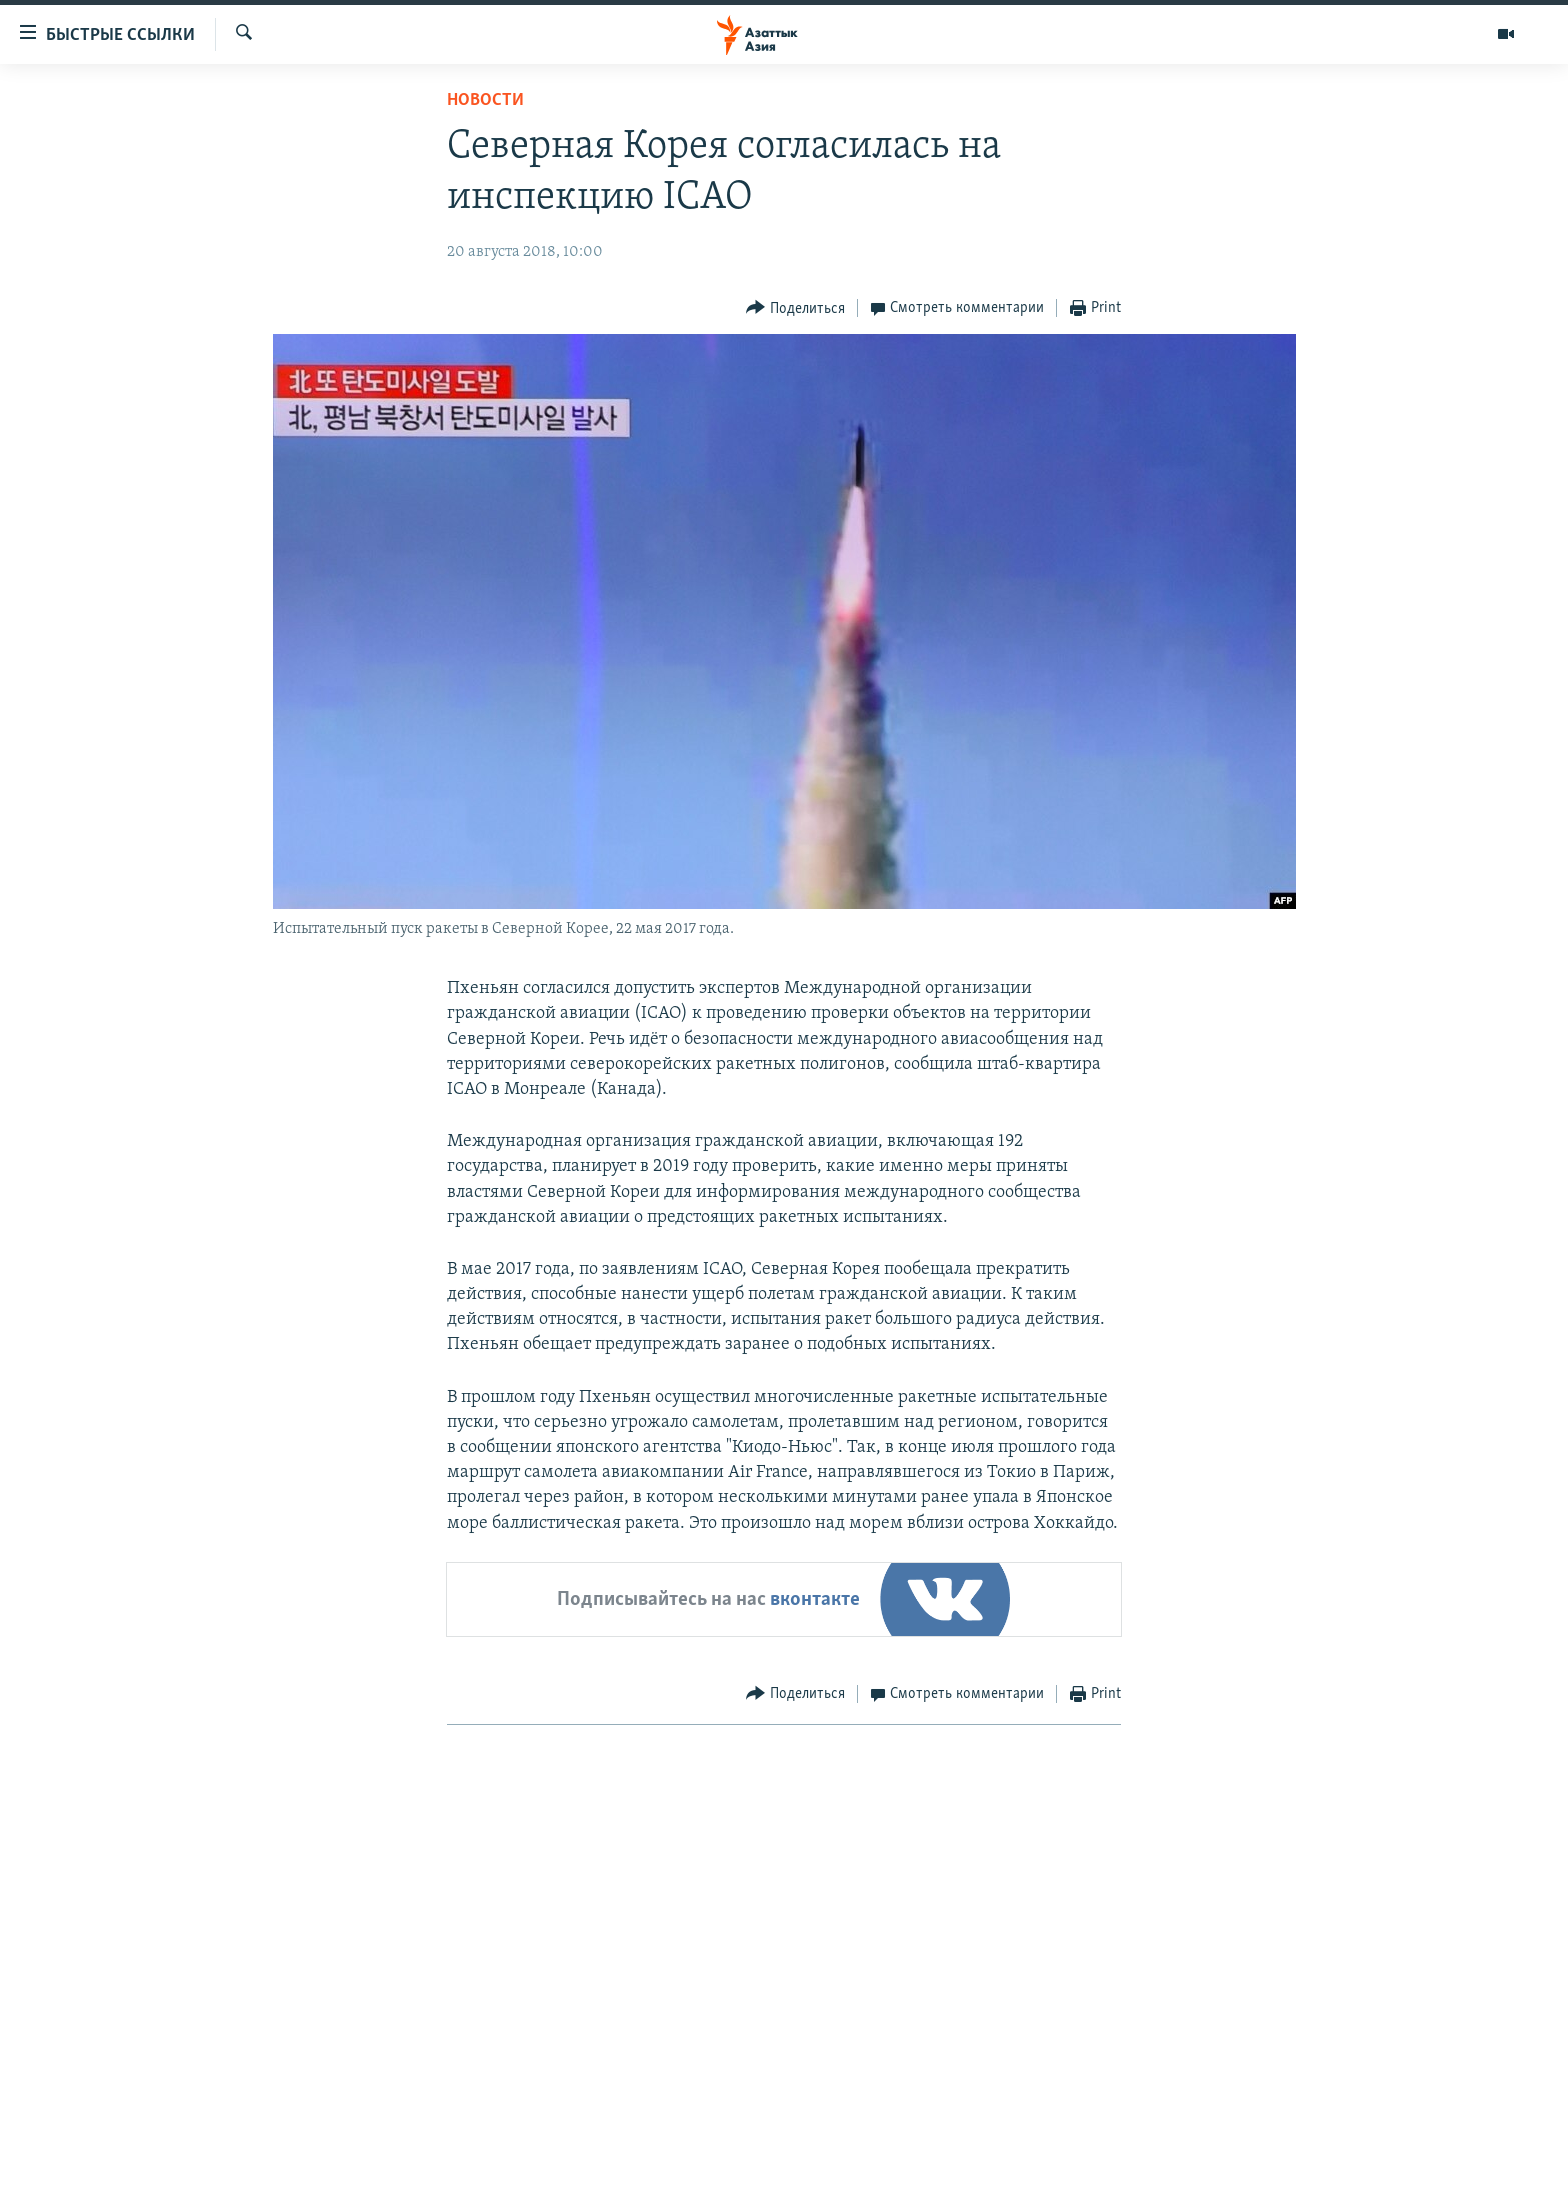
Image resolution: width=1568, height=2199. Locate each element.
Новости (485, 100)
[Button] (795, 308)
